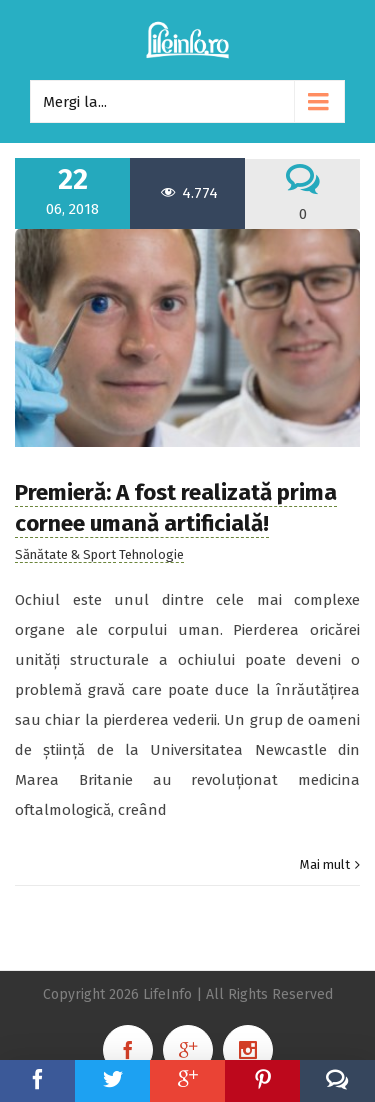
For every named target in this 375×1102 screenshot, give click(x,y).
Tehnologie (151, 554)
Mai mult (325, 864)
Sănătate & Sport (65, 554)
